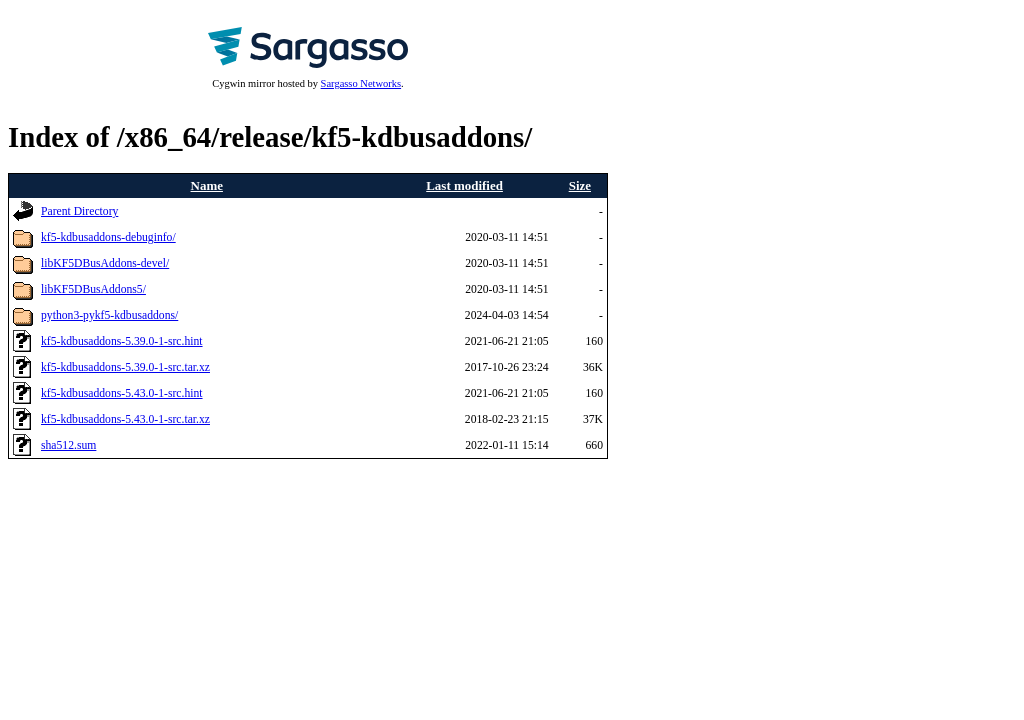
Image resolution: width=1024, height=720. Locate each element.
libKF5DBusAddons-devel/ (105, 263)
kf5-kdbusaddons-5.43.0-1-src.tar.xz (125, 419)
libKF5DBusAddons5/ (93, 289)
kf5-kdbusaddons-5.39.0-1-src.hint (122, 341)
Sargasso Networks (361, 83)
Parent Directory (79, 211)
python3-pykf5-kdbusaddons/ (109, 315)
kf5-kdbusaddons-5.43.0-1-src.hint (122, 393)
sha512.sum (68, 445)
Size (580, 185)
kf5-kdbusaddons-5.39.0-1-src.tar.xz (125, 367)
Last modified (464, 185)
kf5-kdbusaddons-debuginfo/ (108, 237)
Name (207, 185)
